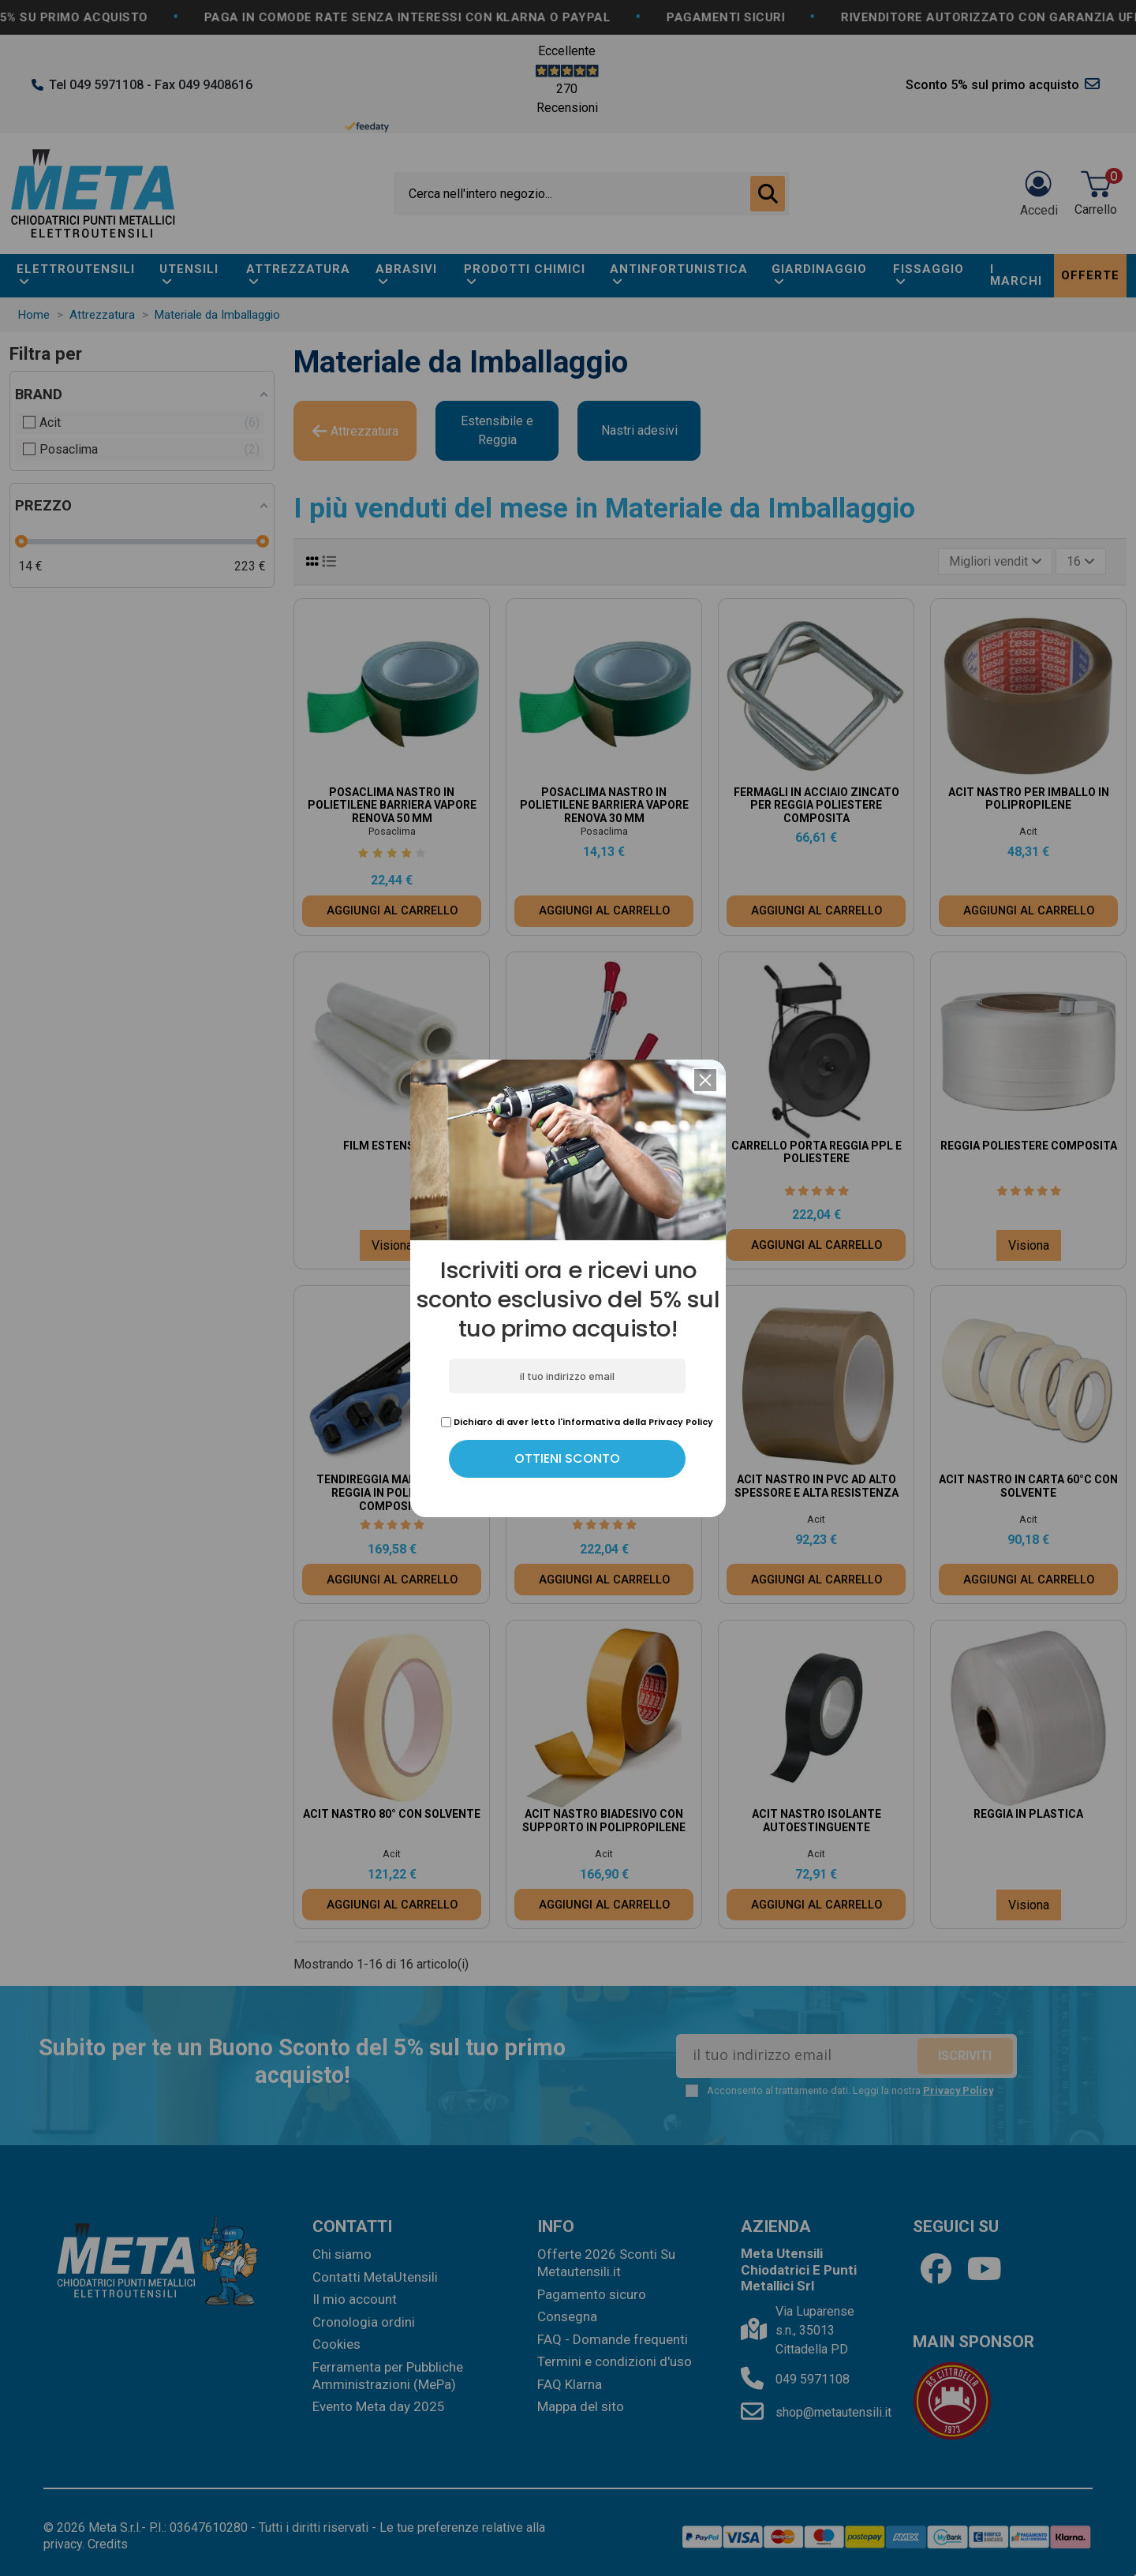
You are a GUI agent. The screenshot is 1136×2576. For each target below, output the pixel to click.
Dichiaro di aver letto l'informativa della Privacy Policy (577, 1421)
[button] (705, 1080)
